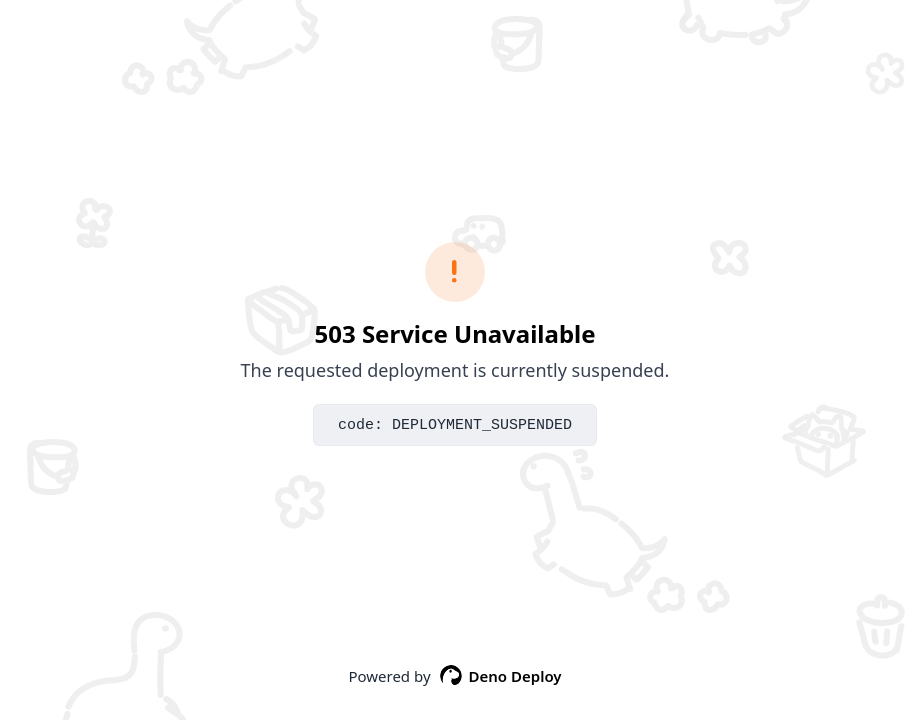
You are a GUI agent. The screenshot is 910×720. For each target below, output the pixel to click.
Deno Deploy (500, 676)
